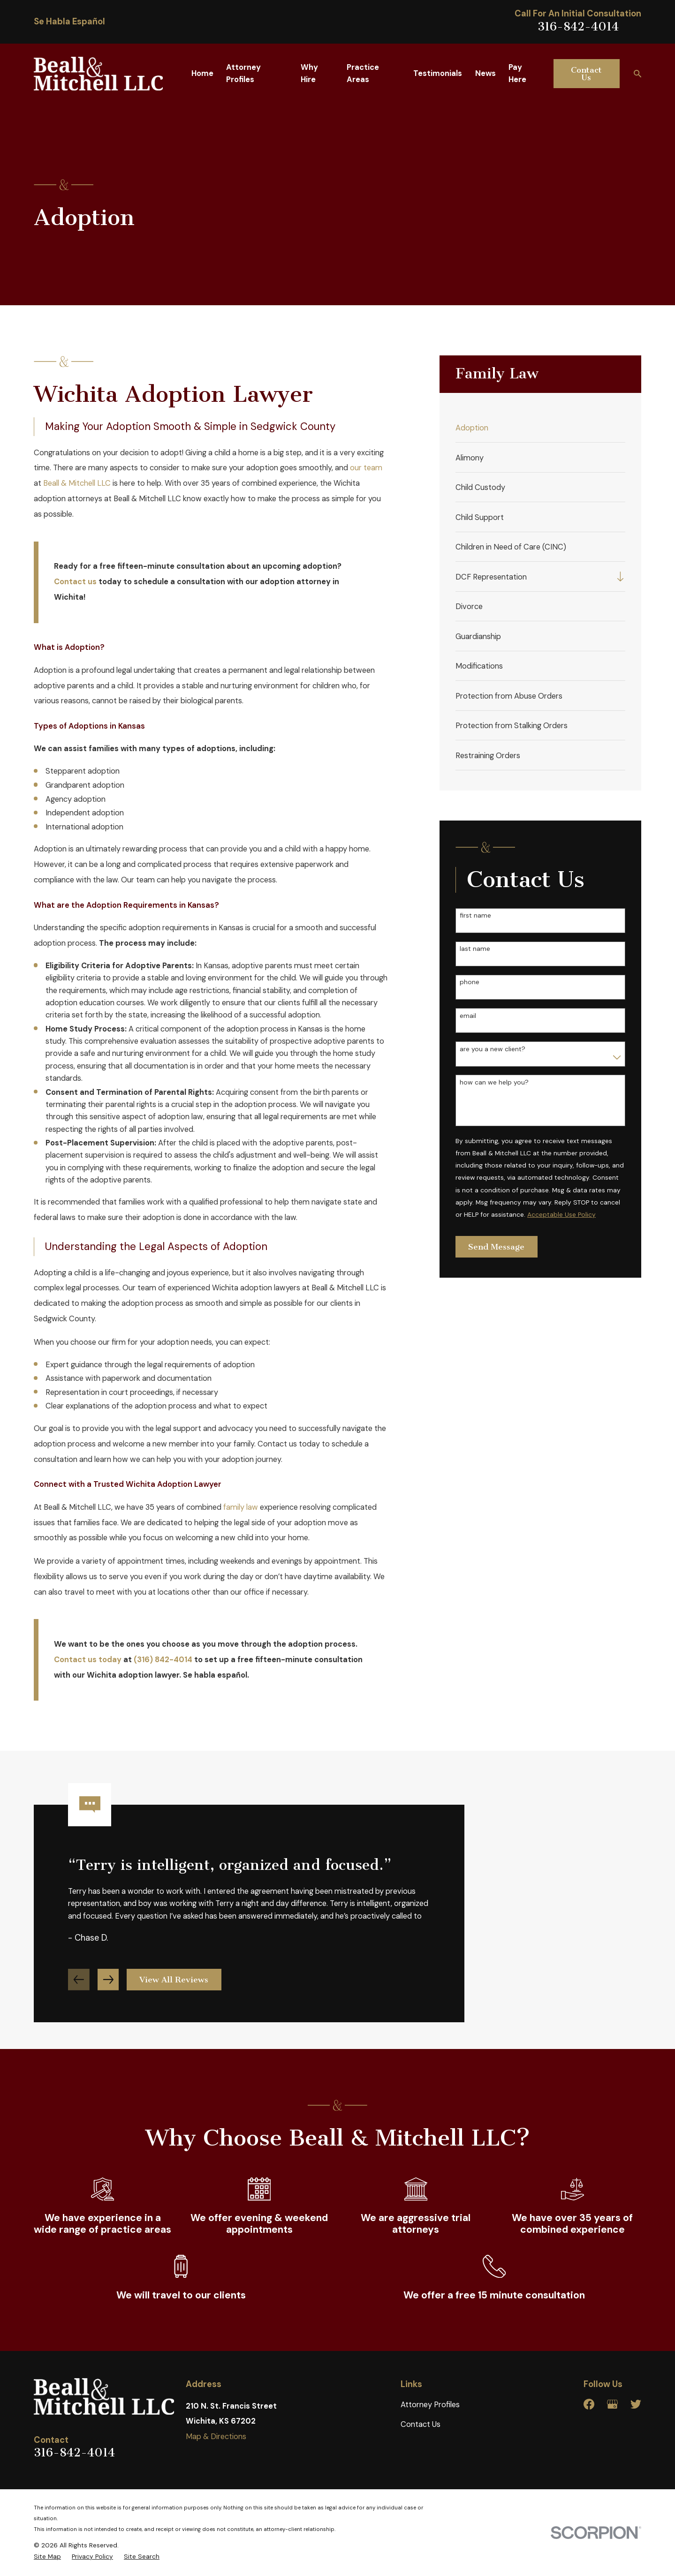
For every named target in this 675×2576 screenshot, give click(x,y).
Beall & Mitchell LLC (77, 483)
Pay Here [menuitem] (517, 73)
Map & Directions (216, 2436)
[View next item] (108, 1994)
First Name (475, 915)
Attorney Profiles (430, 2405)
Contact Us (586, 73)
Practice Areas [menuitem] (363, 73)
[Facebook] (589, 2404)
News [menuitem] (485, 73)
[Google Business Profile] (612, 2404)
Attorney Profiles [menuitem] (243, 73)
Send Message (496, 1246)
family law (240, 1507)
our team (366, 468)
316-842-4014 (578, 26)
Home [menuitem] (202, 73)
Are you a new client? (492, 1049)
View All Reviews (173, 1994)
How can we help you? (494, 1082)
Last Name (475, 949)
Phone (469, 982)
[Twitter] (635, 2404)
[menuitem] (540, 428)
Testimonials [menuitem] (437, 73)
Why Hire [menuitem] (309, 73)
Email (468, 1016)
